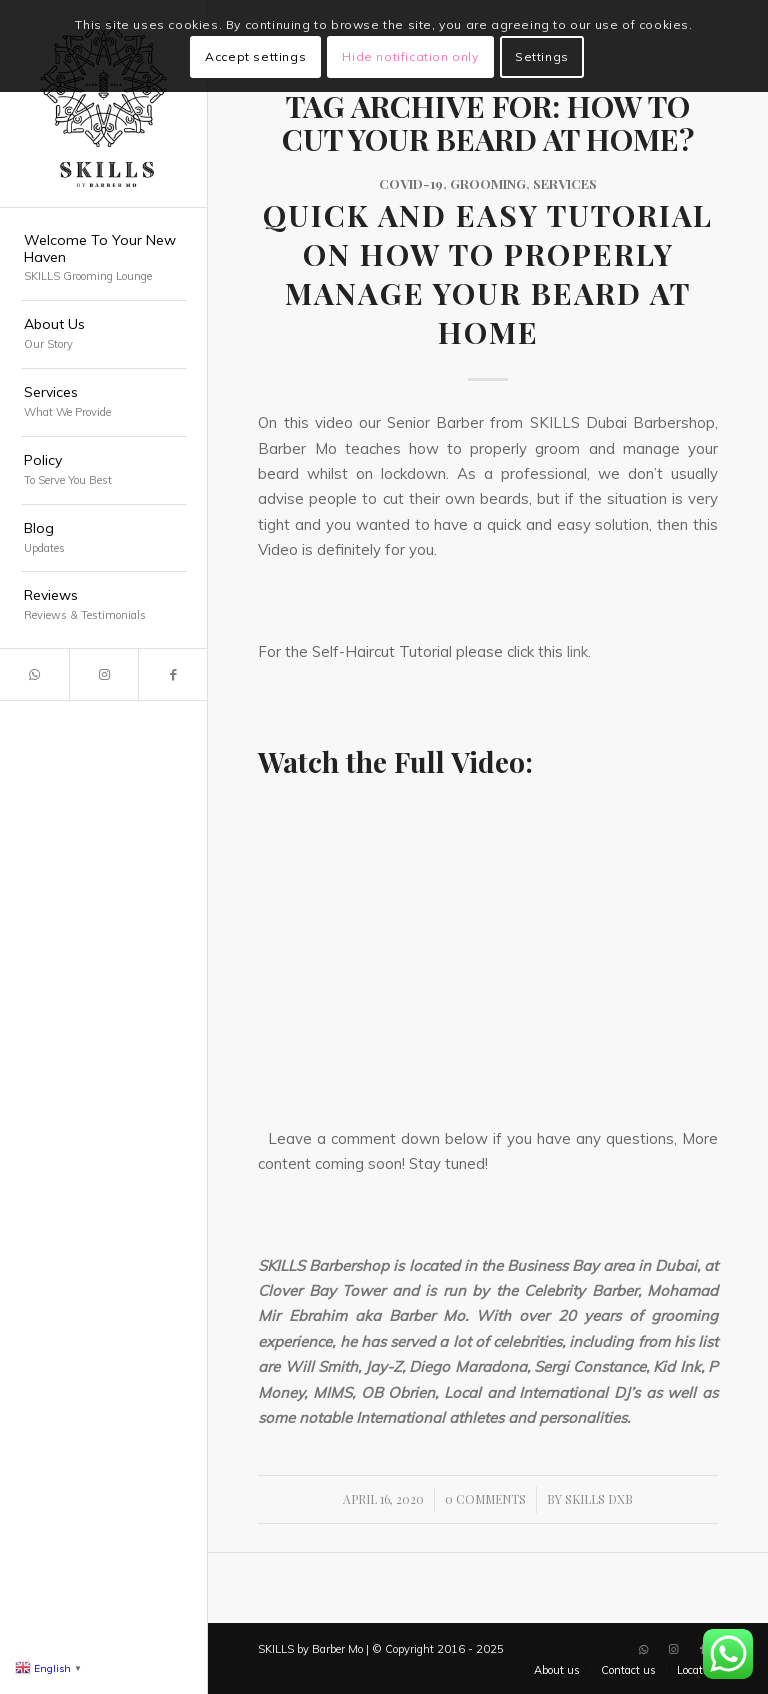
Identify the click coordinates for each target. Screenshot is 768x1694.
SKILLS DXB (599, 1499)
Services (565, 183)
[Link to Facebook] (172, 674)
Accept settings (255, 56)
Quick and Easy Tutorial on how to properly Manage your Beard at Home (488, 273)
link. (579, 651)
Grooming (488, 183)
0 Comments (485, 1499)
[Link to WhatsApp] (34, 674)
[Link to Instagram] (103, 674)
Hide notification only (410, 56)
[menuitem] (104, 259)
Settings (542, 56)
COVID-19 (411, 183)
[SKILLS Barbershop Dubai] (104, 104)
